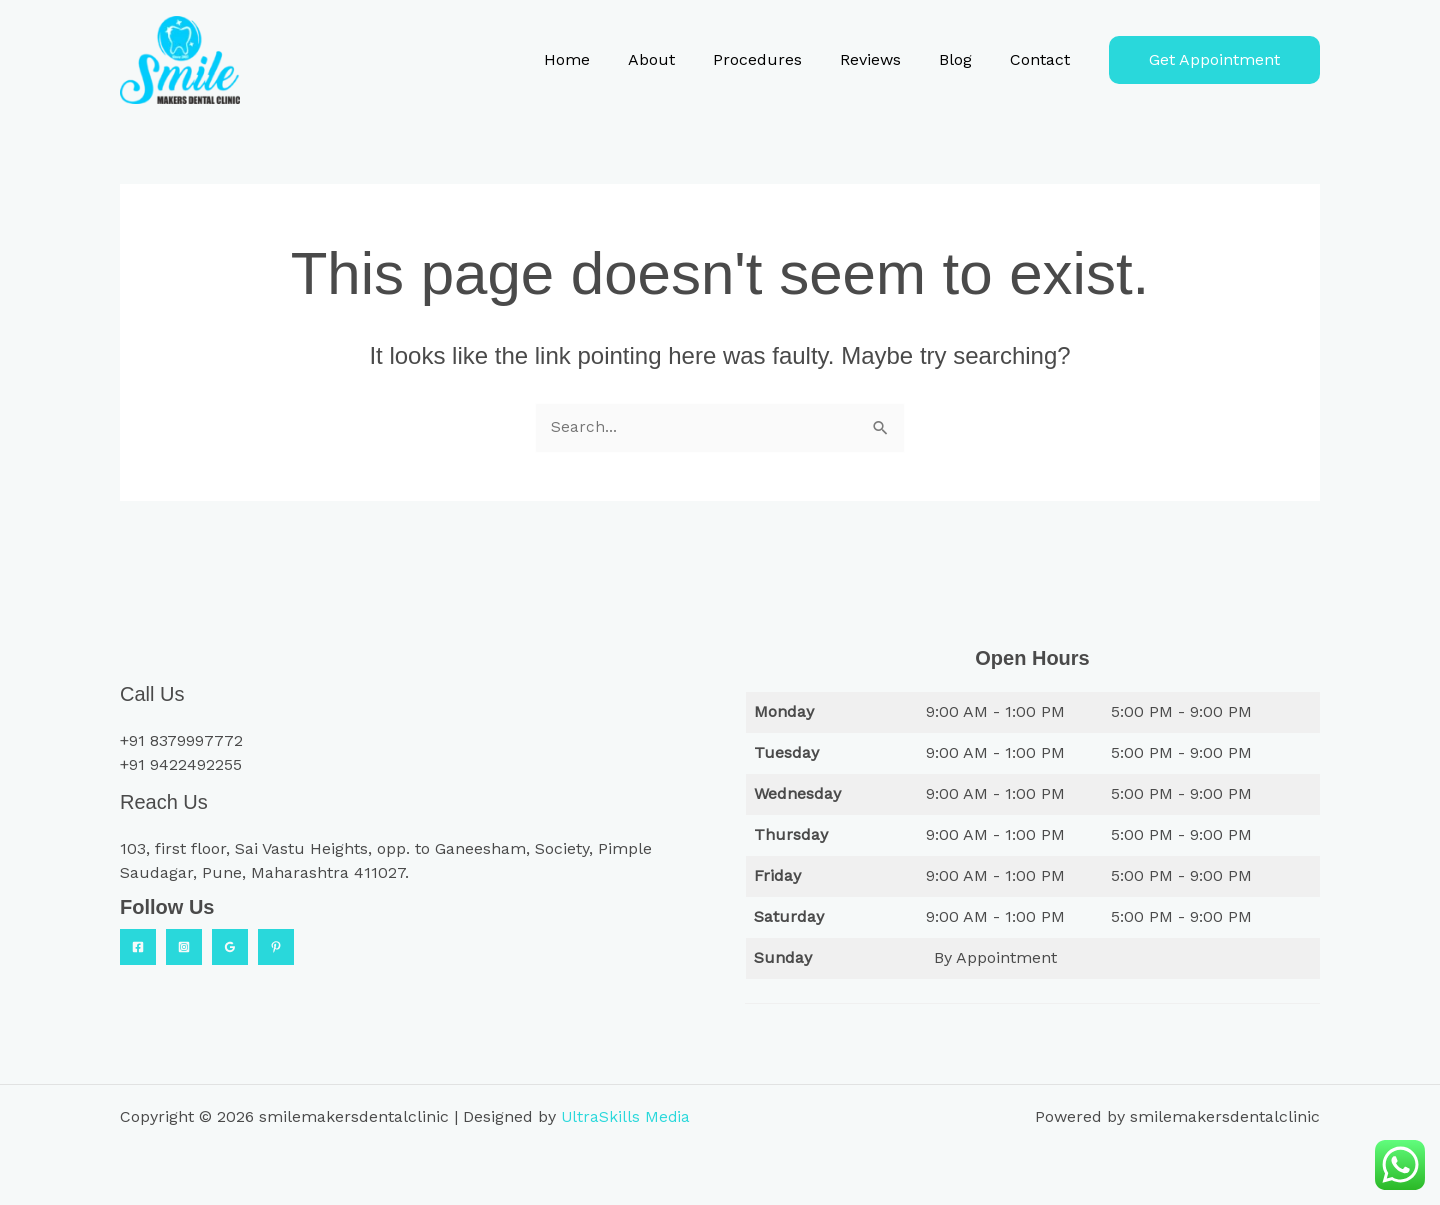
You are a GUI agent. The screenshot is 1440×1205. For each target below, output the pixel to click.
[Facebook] (138, 947)
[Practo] (276, 947)
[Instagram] (184, 947)
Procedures (778, 59)
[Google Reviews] (230, 947)
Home (600, 59)
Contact (1043, 59)
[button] (1214, 60)
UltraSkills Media (626, 1116)
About (678, 59)
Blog (964, 59)
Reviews (885, 59)
